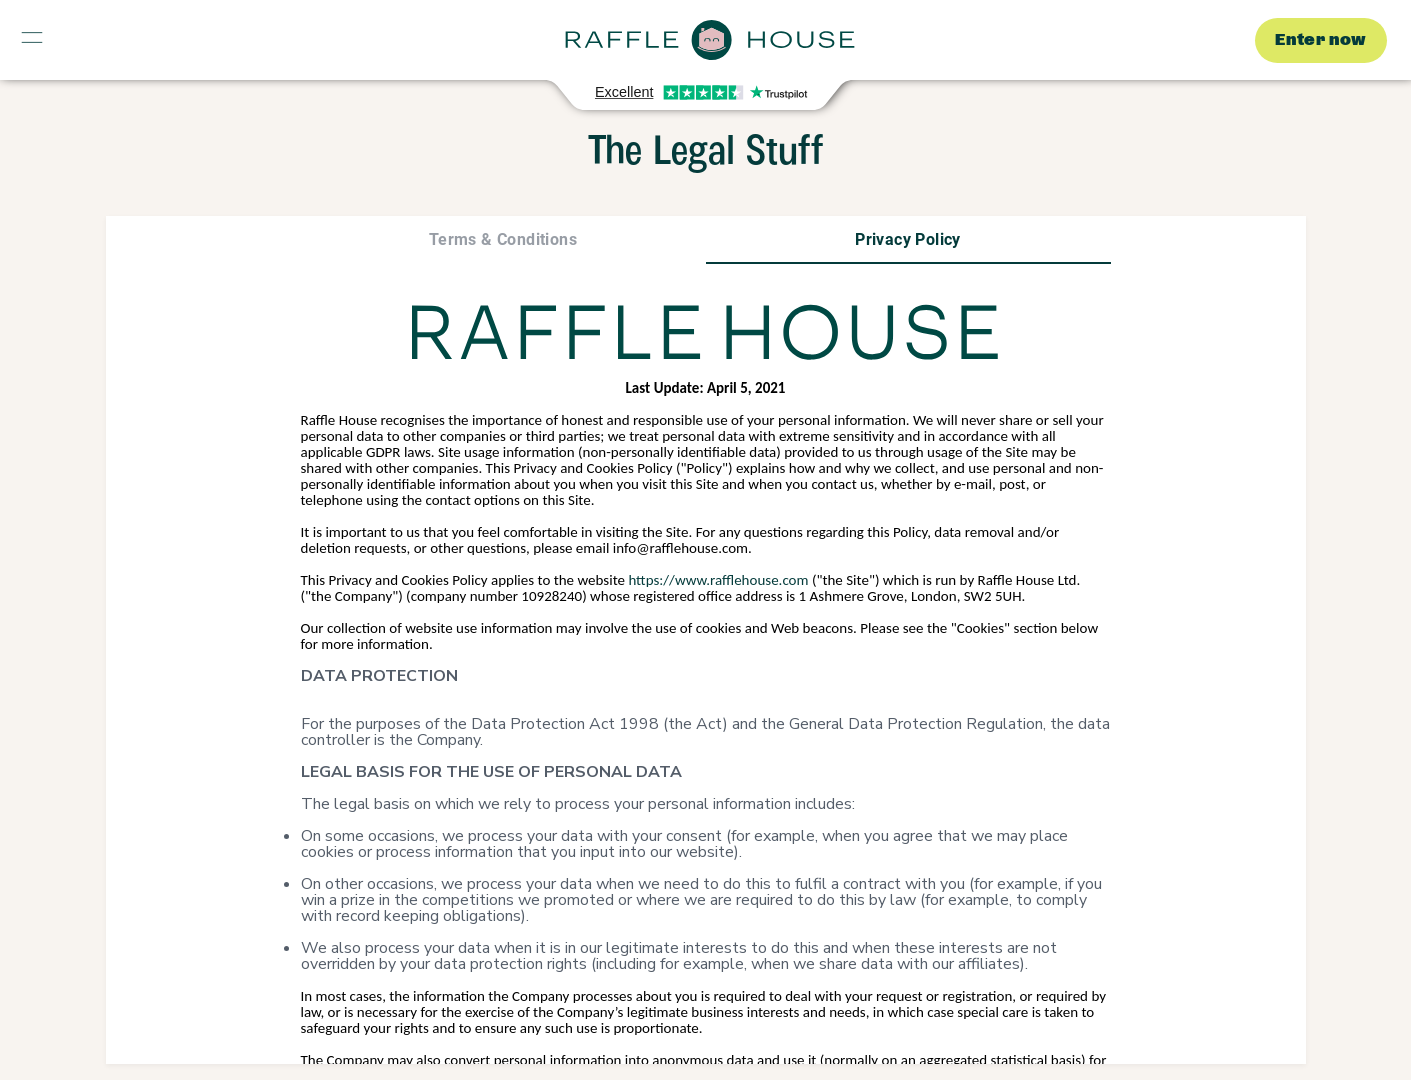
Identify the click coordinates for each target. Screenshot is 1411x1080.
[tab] (503, 240)
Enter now (1321, 40)
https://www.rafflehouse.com (717, 580)
